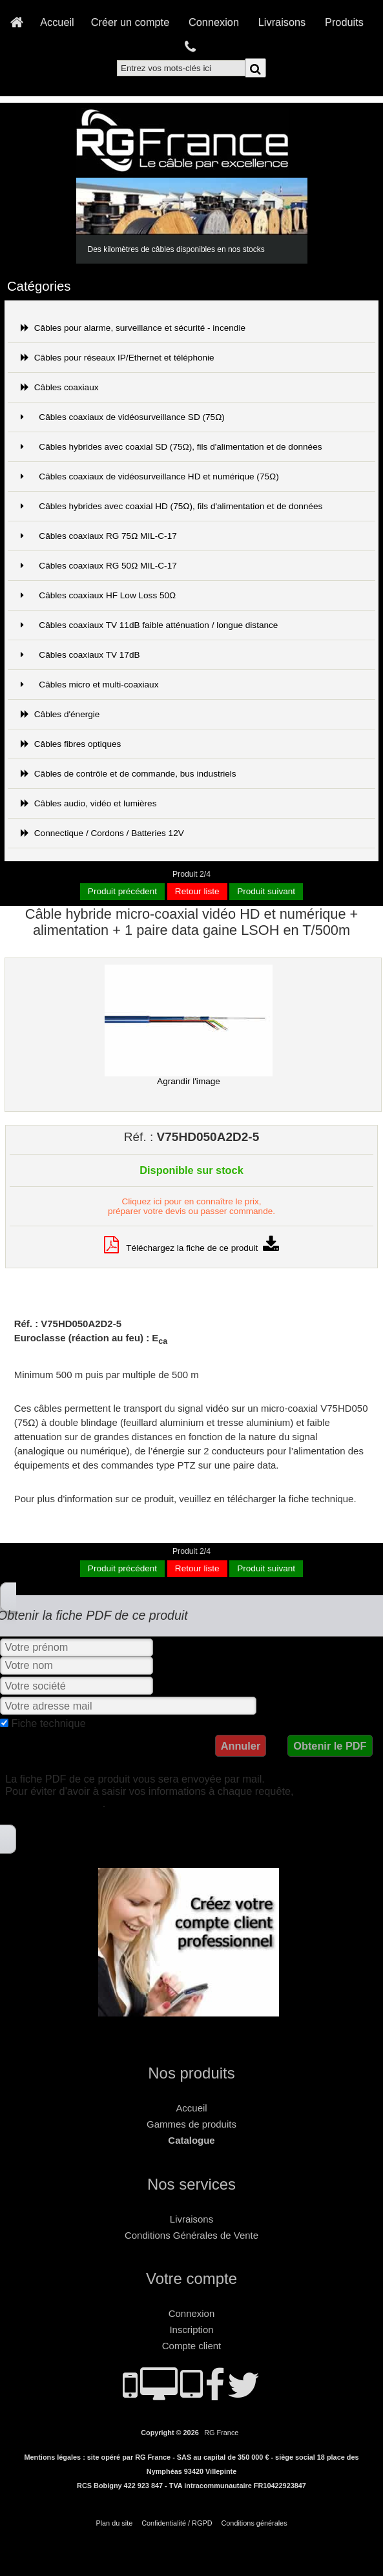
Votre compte (191, 2278)
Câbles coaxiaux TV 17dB (80, 655)
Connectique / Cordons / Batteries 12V (102, 833)
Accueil (57, 22)
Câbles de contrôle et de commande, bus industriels (128, 774)
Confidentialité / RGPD (176, 2523)
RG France (221, 2432)
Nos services (191, 2184)
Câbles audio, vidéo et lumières (89, 803)
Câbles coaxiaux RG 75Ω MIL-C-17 (99, 536)
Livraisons (281, 22)
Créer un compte (130, 22)
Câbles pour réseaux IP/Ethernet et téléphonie (117, 357)
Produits (344, 22)
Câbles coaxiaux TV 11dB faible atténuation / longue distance (149, 625)
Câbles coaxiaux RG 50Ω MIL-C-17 (99, 566)
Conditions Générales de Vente (191, 2235)
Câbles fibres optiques (71, 744)
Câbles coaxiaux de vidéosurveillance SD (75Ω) (123, 417)
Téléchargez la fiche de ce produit (191, 1248)
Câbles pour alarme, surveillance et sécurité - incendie (133, 328)
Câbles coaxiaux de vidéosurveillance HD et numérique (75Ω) (150, 476)
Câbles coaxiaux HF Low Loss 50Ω (98, 595)
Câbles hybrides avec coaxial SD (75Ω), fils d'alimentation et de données (171, 447)
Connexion (214, 22)
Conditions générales (254, 2523)
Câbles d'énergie (60, 714)
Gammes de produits (191, 2124)
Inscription (191, 2329)
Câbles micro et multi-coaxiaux (90, 684)
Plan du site (114, 2523)
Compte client (191, 2345)
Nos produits (191, 2073)
